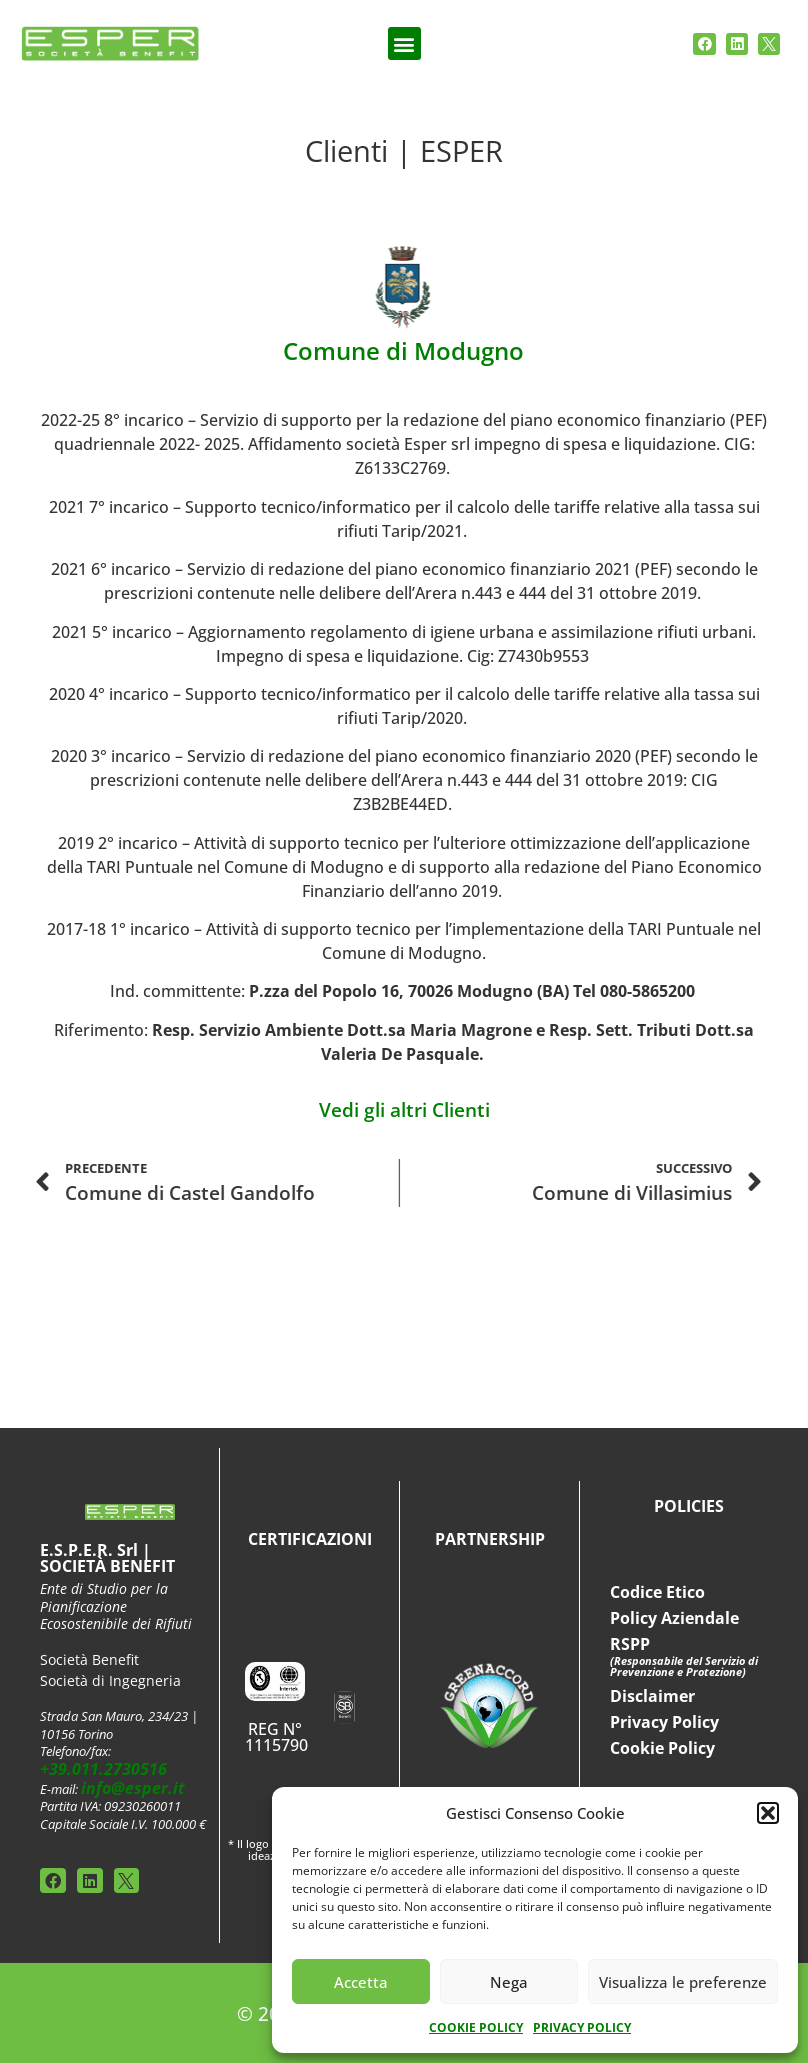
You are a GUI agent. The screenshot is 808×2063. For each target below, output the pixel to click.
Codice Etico (657, 1592)
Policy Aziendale (674, 1618)
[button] (768, 1813)
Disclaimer (652, 1696)
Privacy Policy (664, 1722)
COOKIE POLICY (476, 2027)
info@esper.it (133, 1788)
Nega (509, 1982)
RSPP (630, 1644)
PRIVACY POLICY (582, 2027)
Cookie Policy (662, 1748)
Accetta (361, 1982)
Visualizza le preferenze (683, 1982)
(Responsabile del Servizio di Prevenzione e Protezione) (684, 1666)
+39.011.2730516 (103, 1769)
